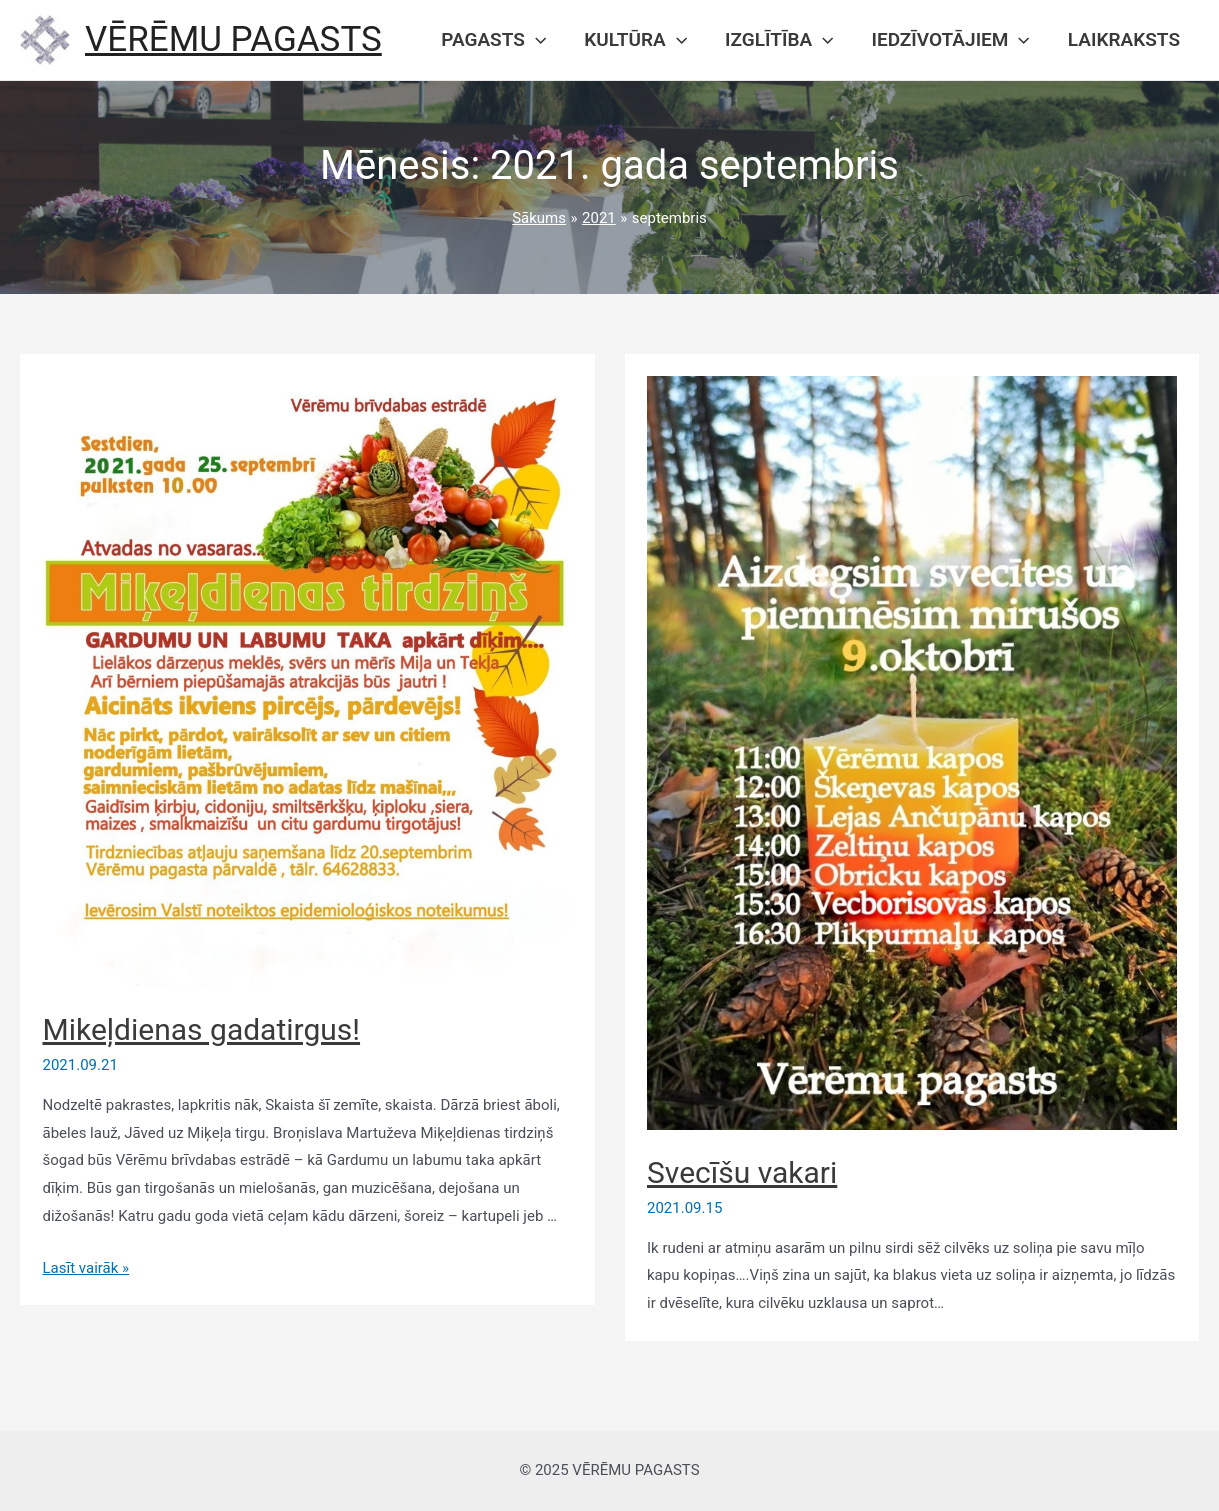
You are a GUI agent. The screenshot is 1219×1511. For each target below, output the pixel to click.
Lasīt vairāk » (86, 1268)
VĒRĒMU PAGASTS (233, 39)
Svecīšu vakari (742, 1172)
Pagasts (493, 40)
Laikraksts (1124, 39)
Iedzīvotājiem (951, 40)
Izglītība (779, 40)
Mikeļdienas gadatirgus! (202, 1029)
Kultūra (635, 40)
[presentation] (535, 40)
